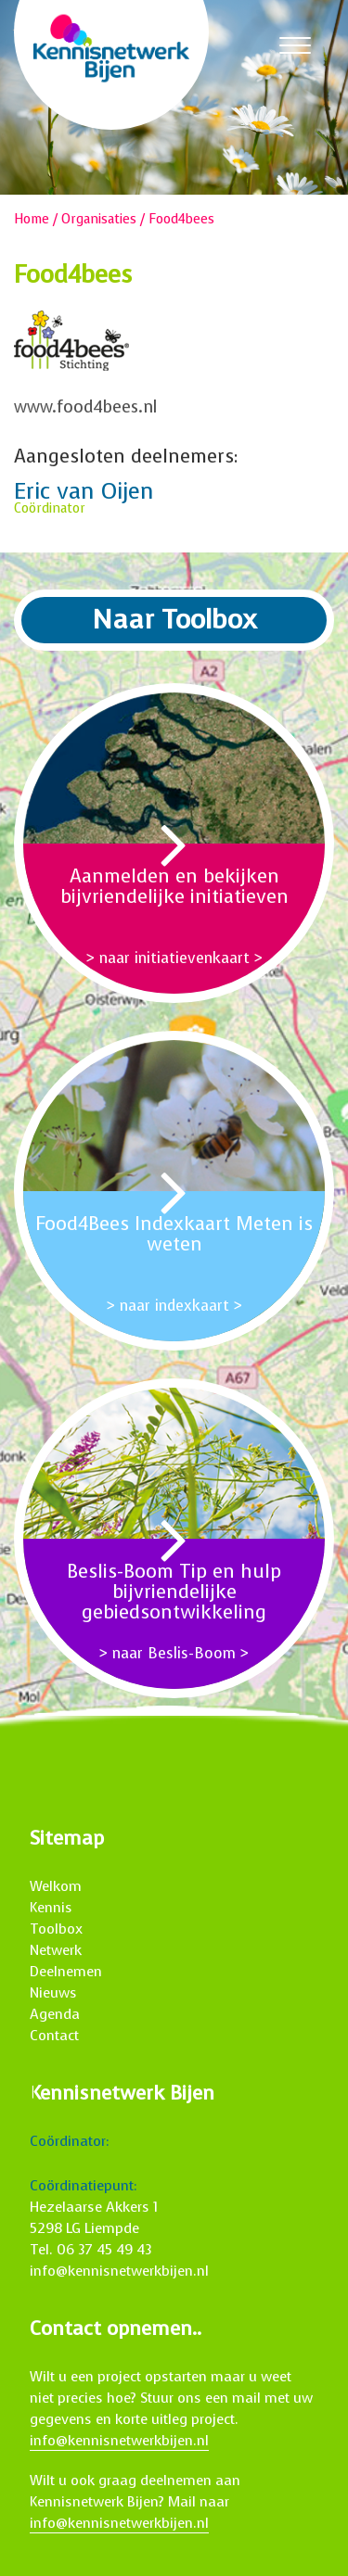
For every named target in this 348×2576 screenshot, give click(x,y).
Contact (54, 2035)
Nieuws (53, 1993)
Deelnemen (66, 1971)
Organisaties (98, 219)
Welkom (56, 1886)
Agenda (55, 2014)
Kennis (51, 1907)
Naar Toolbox (174, 620)
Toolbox (56, 1929)
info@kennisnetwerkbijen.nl (119, 2271)
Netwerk (56, 1950)
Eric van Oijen (84, 491)
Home (31, 219)
